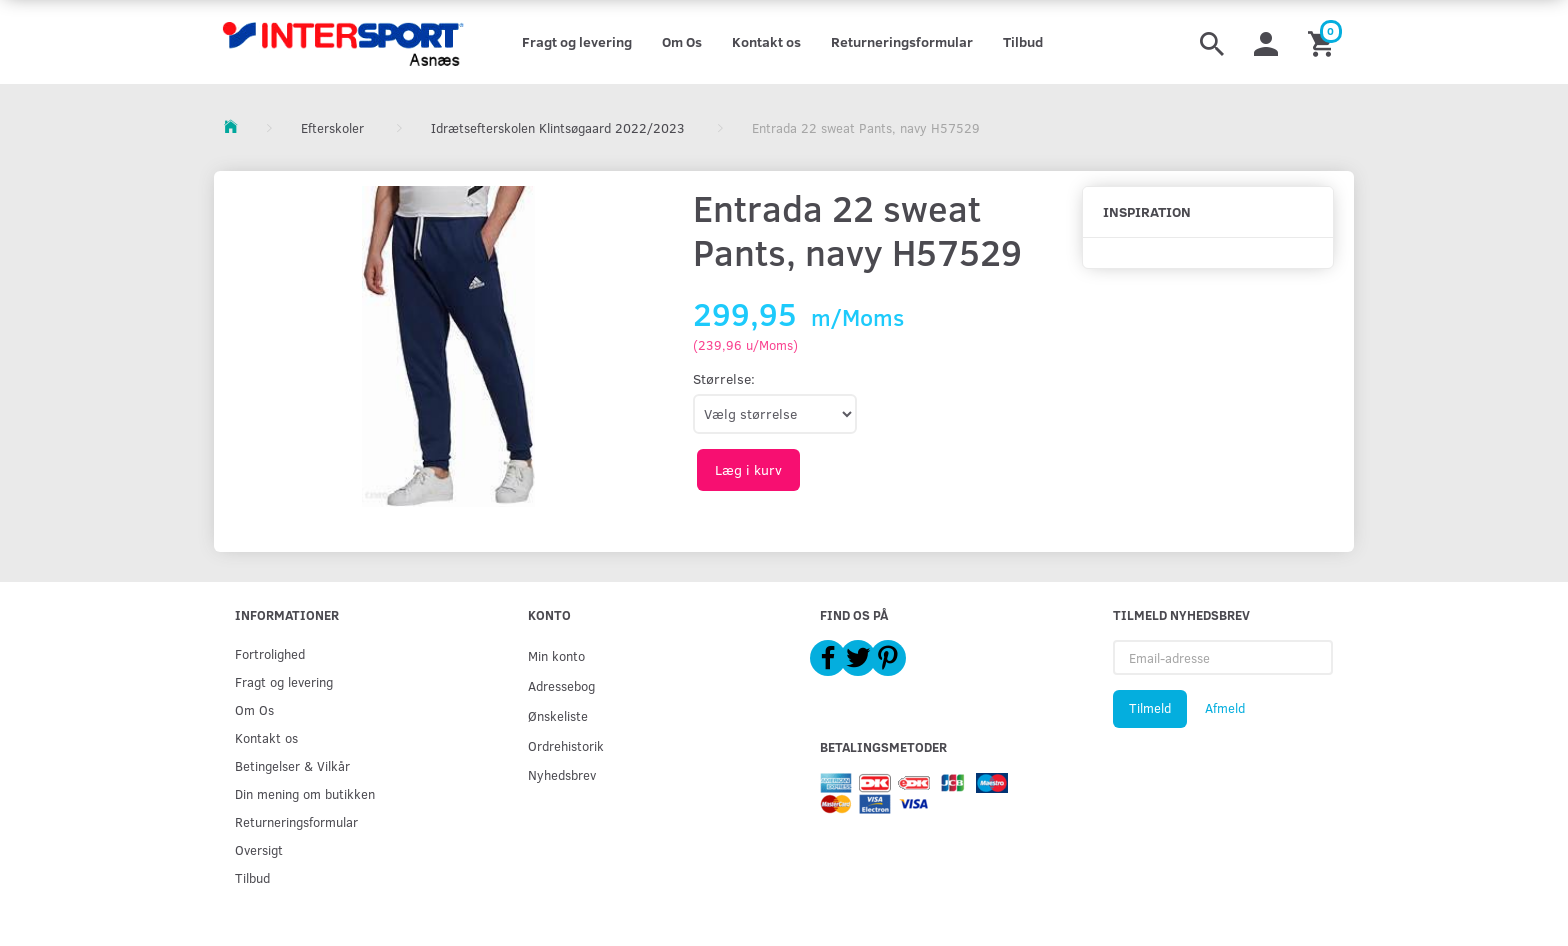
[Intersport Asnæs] (345, 42)
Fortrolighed (270, 653)
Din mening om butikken (305, 793)
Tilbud (1023, 41)
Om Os (682, 41)
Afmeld (1225, 708)
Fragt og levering (577, 41)
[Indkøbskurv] (1323, 42)
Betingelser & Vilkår (292, 765)
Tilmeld (1150, 708)
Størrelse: (724, 378)
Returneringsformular (902, 41)
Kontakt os (766, 41)
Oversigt (259, 849)
